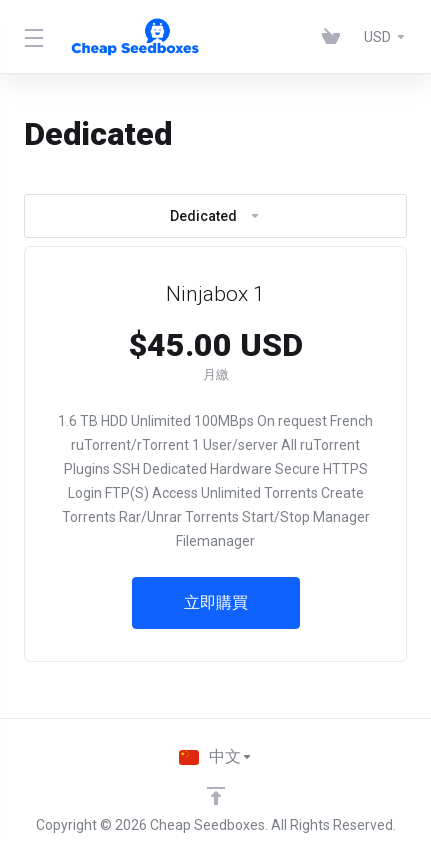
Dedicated (215, 216)
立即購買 (216, 602)
